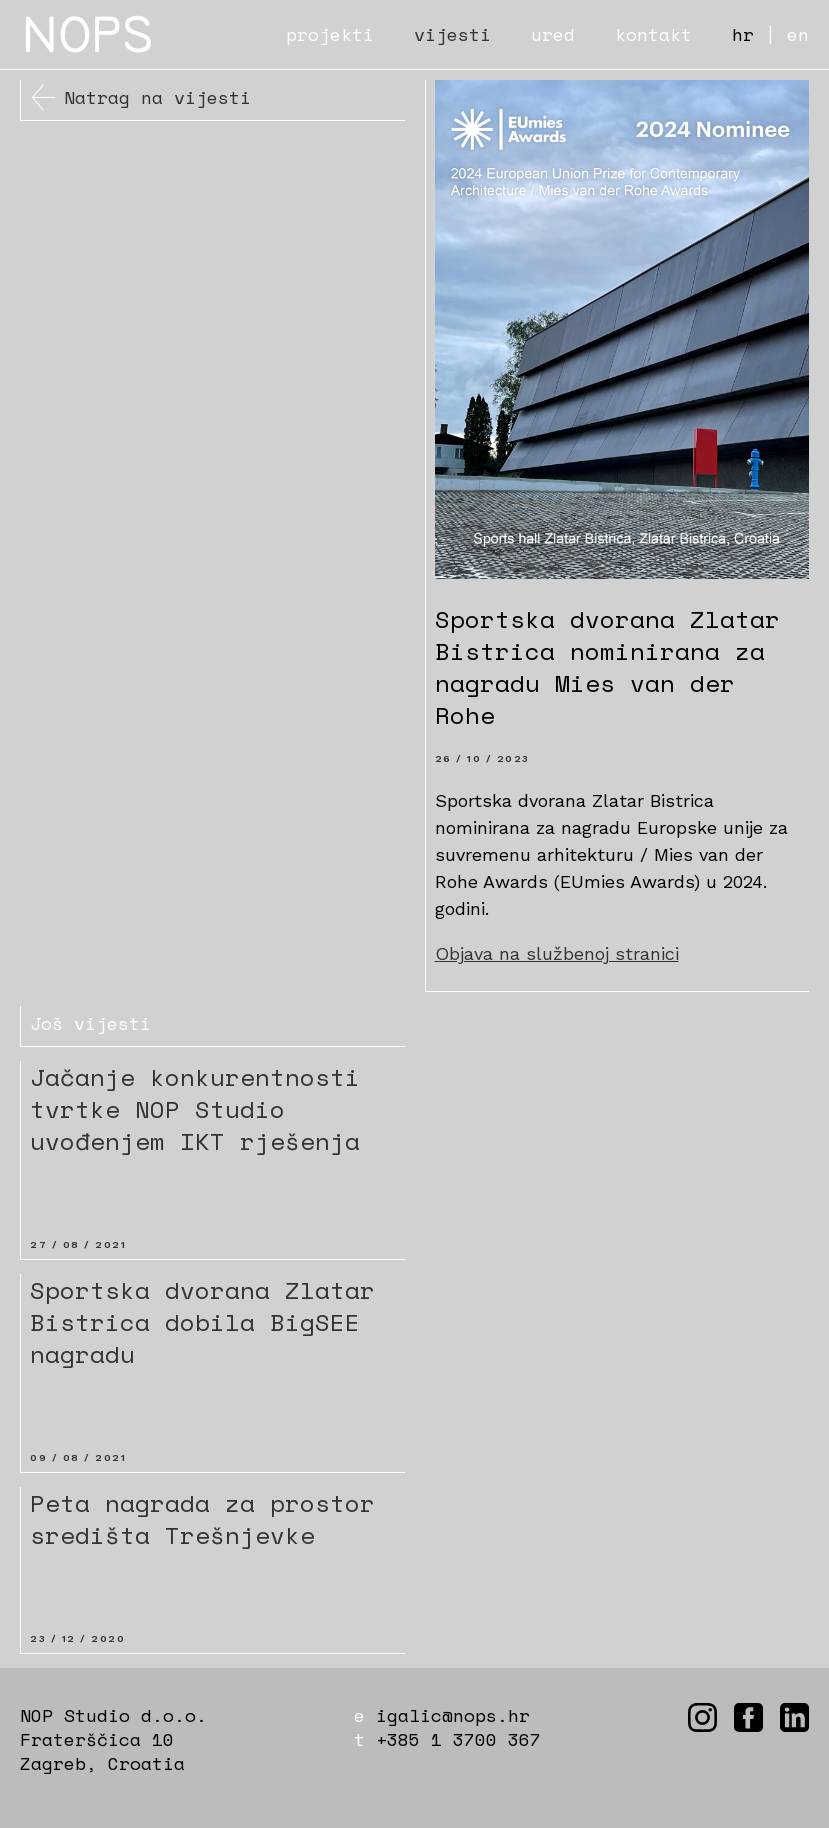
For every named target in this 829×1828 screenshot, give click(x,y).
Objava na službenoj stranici (557, 953)
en (798, 34)
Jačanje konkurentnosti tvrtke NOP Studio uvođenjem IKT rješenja (195, 1109)
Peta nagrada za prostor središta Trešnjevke (202, 1519)
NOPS (90, 34)
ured (553, 34)
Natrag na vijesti (157, 97)
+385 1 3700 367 (458, 1739)
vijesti (452, 34)
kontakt (653, 34)
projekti (330, 34)
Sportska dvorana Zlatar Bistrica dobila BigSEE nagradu (202, 1322)
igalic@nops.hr (453, 1715)
